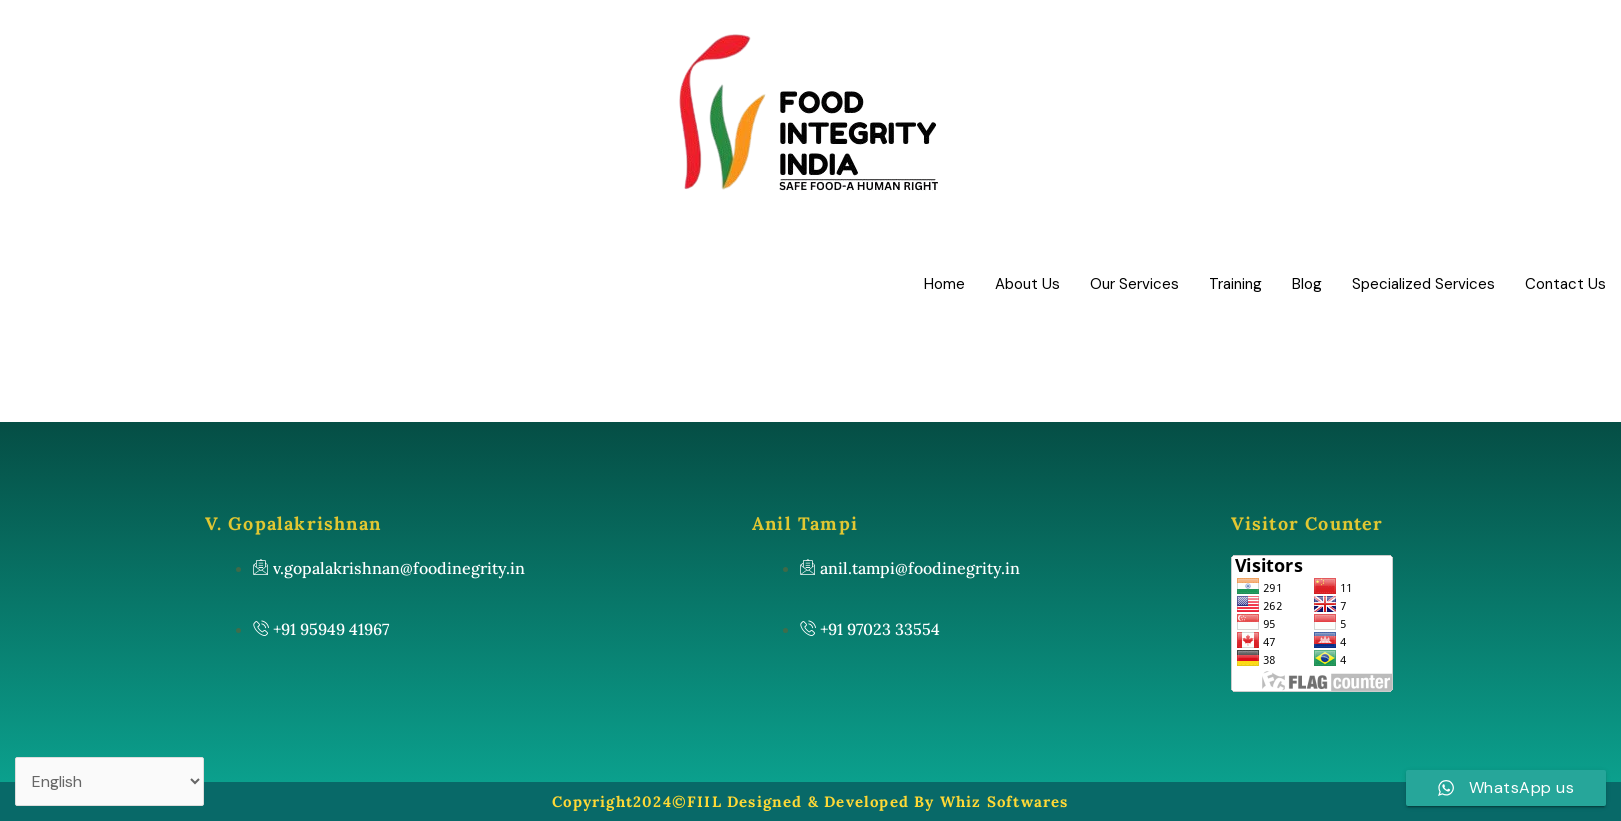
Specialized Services (1423, 284)
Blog (1307, 284)
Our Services (1134, 284)
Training (1235, 284)
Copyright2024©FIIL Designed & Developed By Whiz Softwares (810, 801)
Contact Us (1565, 284)
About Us (1027, 284)
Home (944, 284)
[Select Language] (109, 781)
